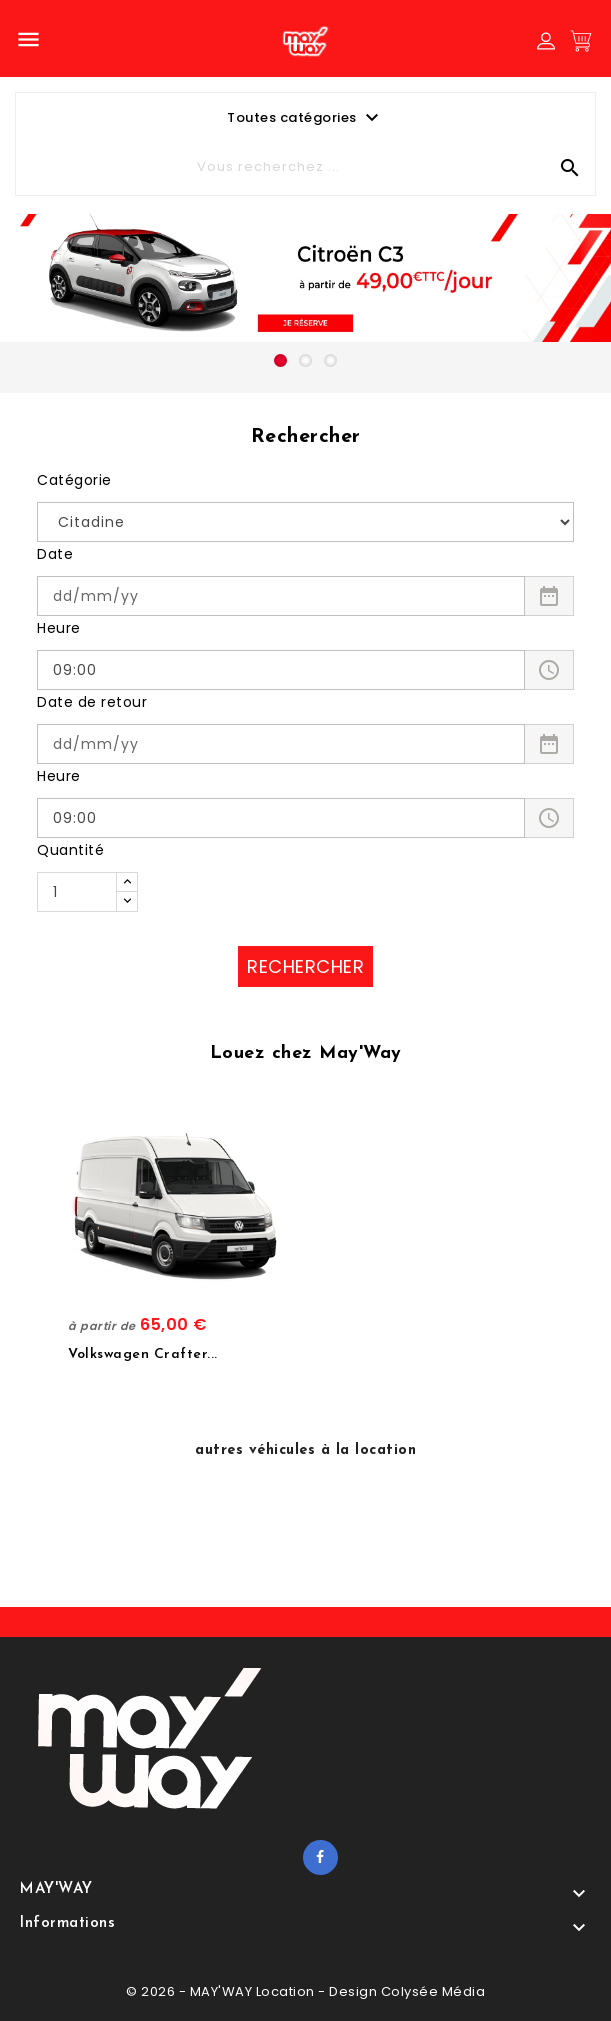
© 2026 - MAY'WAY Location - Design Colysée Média (305, 1991)
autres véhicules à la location (305, 1450)
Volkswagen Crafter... (143, 1354)
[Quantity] (77, 892)
